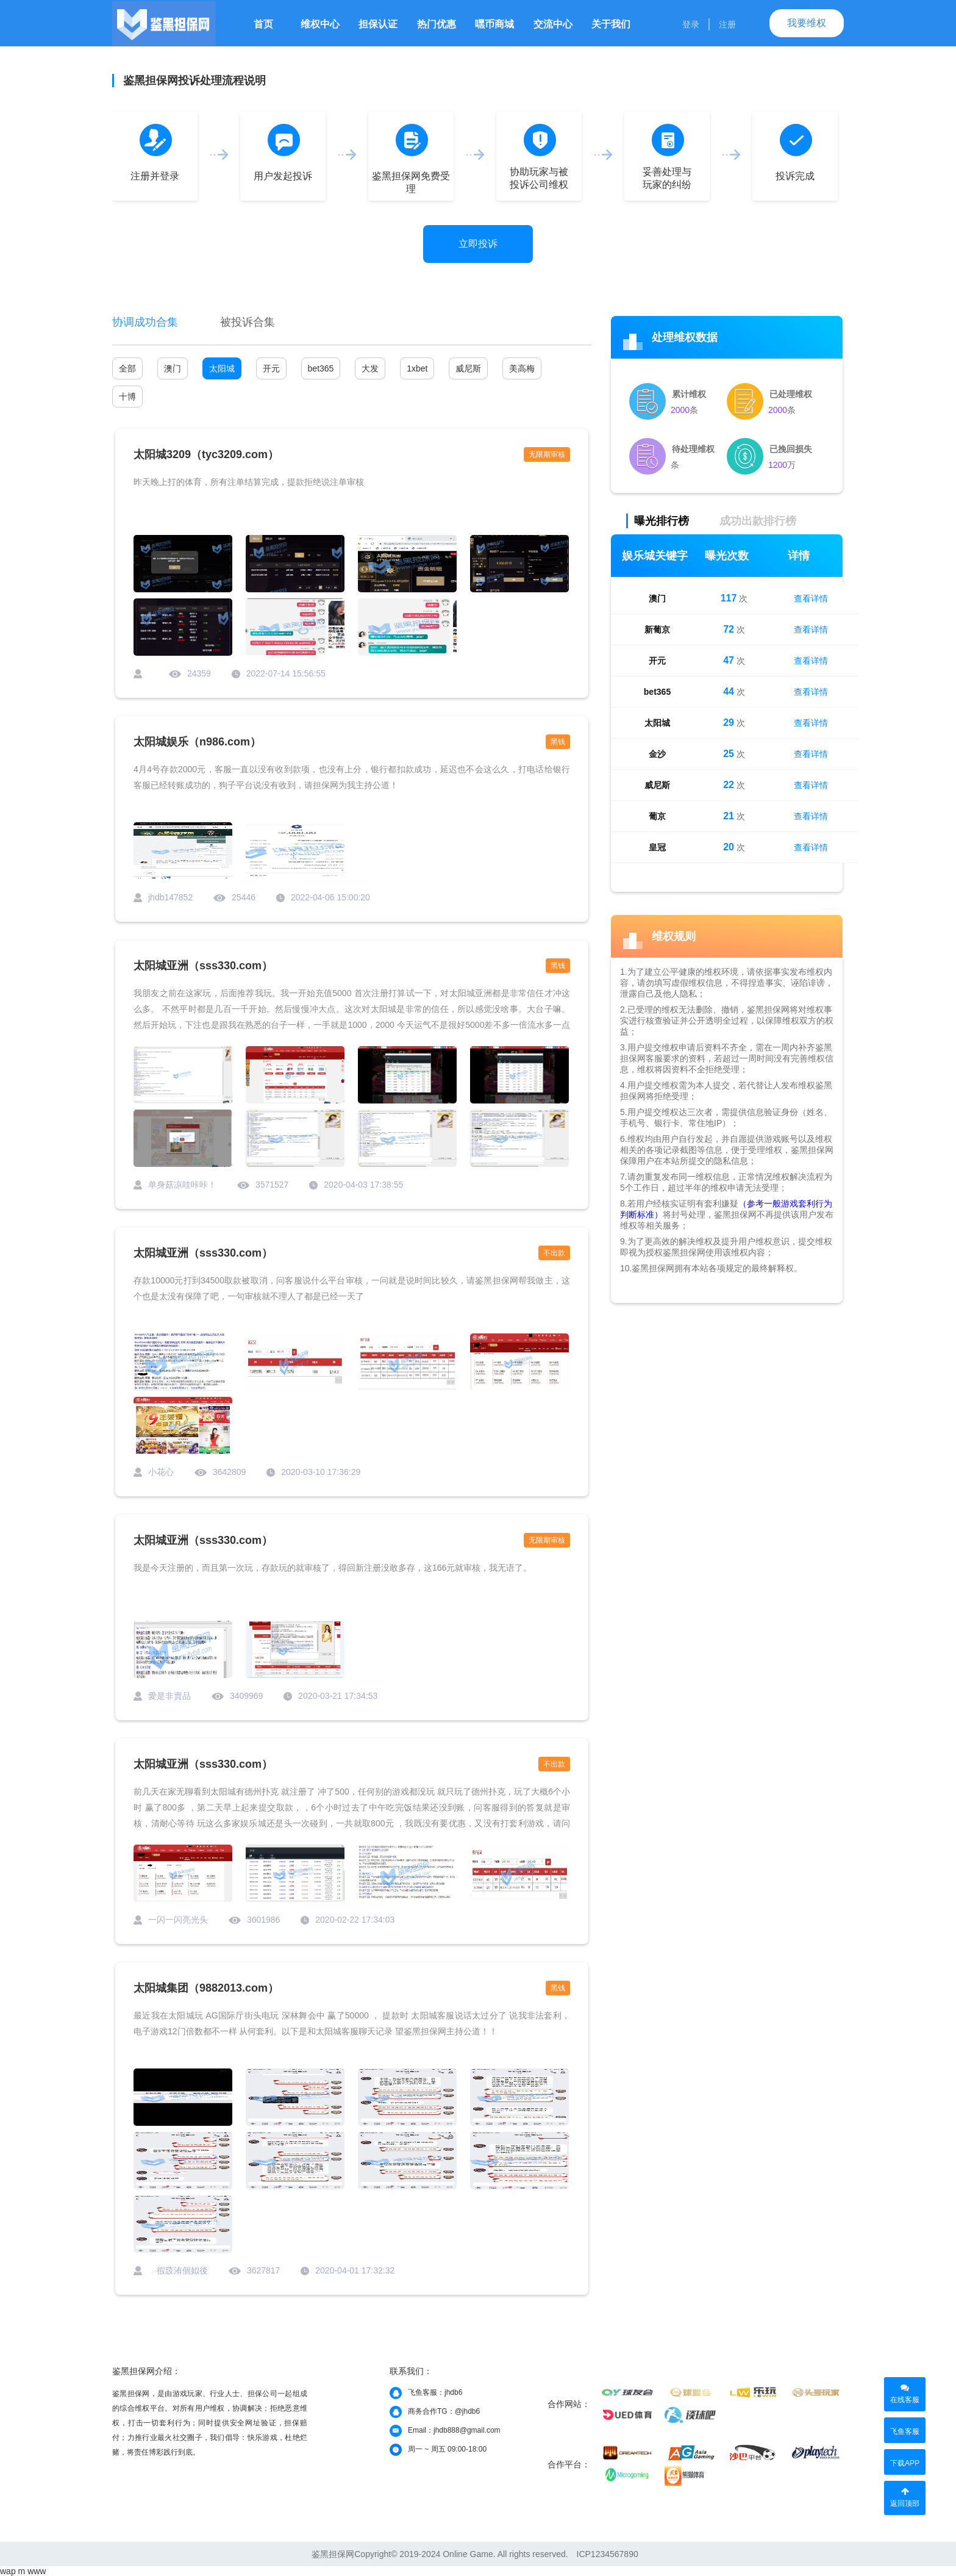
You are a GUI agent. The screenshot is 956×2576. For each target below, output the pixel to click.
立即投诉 (478, 244)
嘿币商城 (494, 24)
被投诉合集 (247, 322)
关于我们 (610, 24)
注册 (727, 24)
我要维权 (806, 23)
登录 (690, 24)
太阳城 (222, 368)
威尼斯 (468, 368)
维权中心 (320, 24)
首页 (263, 24)
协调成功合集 (145, 322)
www (36, 2571)
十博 (127, 396)
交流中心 (553, 24)
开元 (271, 368)
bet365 (321, 368)
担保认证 (378, 24)
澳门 (172, 368)
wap (8, 2571)
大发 (370, 368)
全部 (127, 368)
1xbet (417, 368)
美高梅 (522, 368)
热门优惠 (436, 24)
